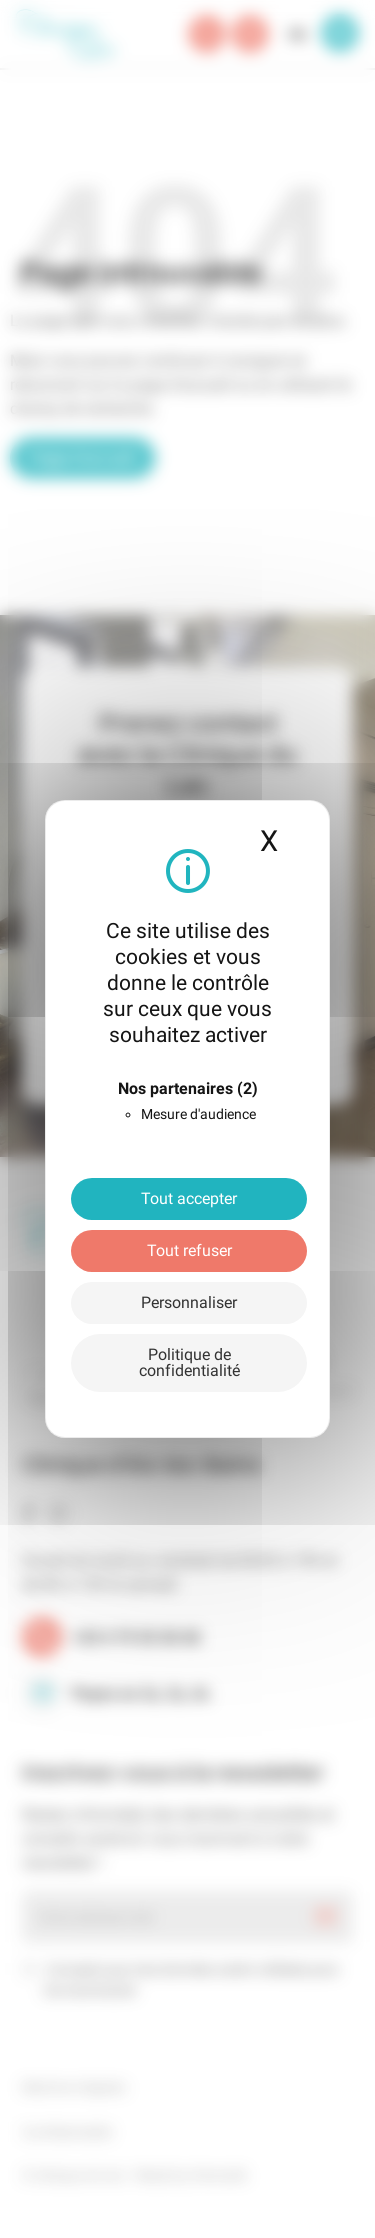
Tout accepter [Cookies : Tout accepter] (189, 1198)
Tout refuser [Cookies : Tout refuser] (189, 1250)
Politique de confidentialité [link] (189, 1362)
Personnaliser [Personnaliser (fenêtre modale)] (189, 1302)
